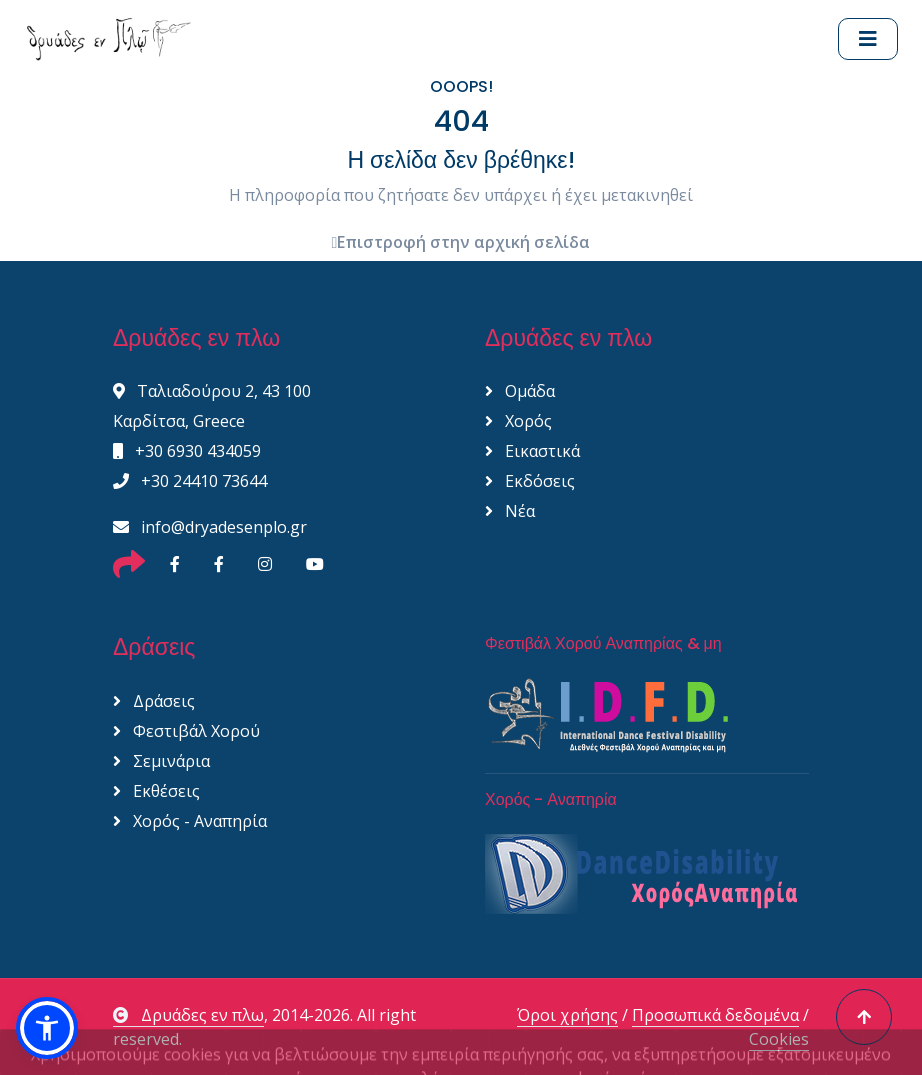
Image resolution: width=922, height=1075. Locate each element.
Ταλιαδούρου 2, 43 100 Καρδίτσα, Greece (212, 406)
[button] (47, 1028)
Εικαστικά (532, 451)
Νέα (510, 511)
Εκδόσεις (530, 481)
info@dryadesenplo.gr (210, 527)
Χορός (518, 421)
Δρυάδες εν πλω (188, 1015)
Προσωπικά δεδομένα (715, 1015)
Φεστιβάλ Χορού (186, 731)
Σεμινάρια (161, 761)
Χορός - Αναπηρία (190, 821)
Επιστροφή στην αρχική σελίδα (461, 242)
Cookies (779, 1039)
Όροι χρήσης (567, 1015)
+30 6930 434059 (187, 451)
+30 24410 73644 (190, 481)
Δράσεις (154, 701)
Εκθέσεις (156, 791)
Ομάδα (520, 391)
